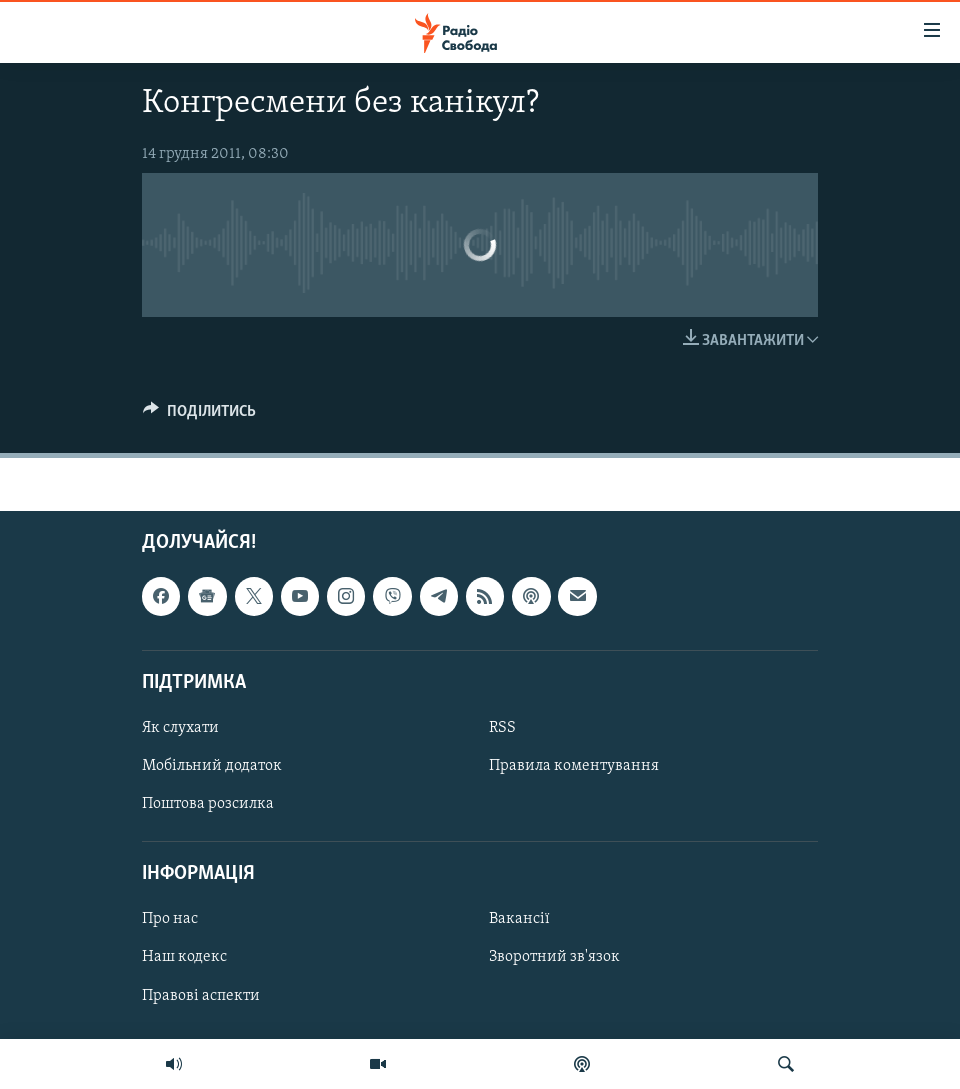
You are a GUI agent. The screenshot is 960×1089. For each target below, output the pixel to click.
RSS (502, 728)
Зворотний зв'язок (554, 958)
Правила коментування (574, 766)
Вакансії (519, 920)
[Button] (199, 416)
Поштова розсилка (208, 804)
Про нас (170, 920)
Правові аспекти (201, 996)
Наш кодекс (184, 958)
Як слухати (180, 728)
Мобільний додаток (212, 766)
